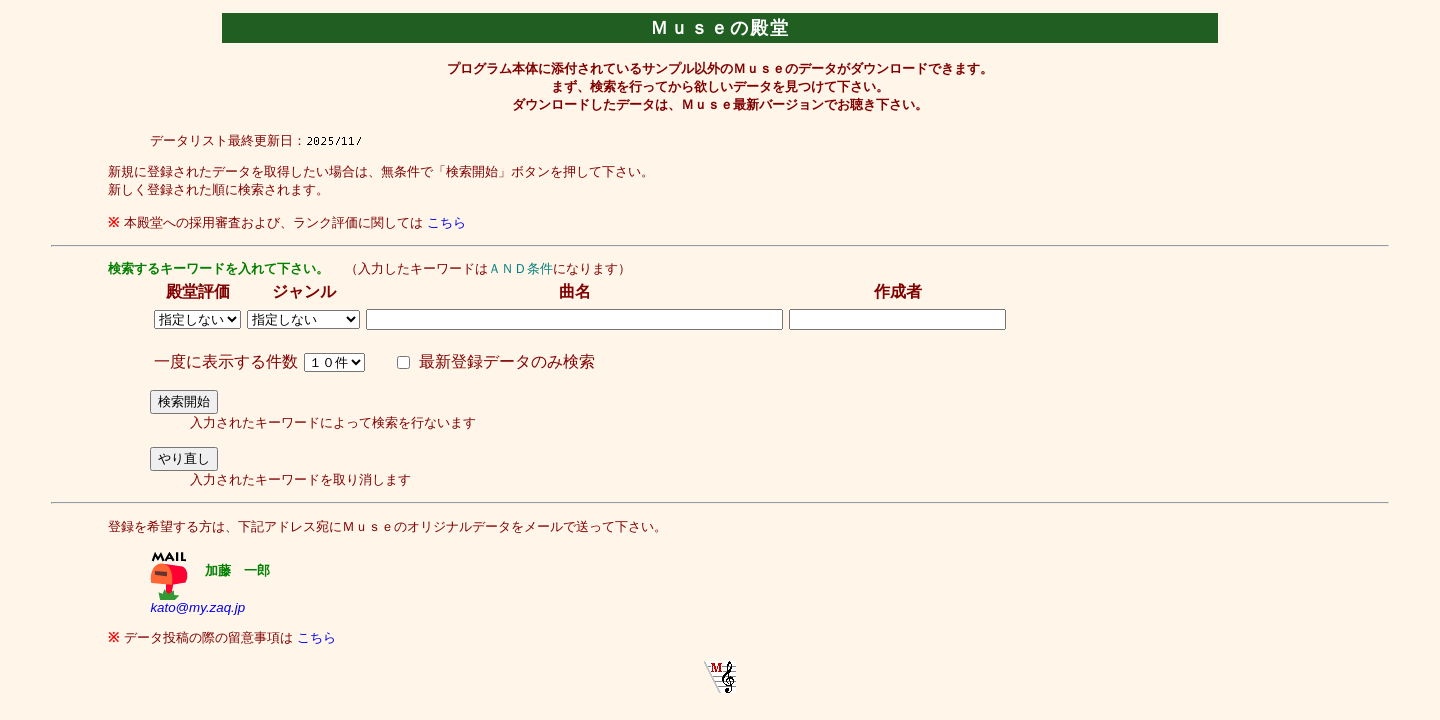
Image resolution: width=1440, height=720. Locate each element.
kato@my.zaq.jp (197, 607)
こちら (446, 222)
